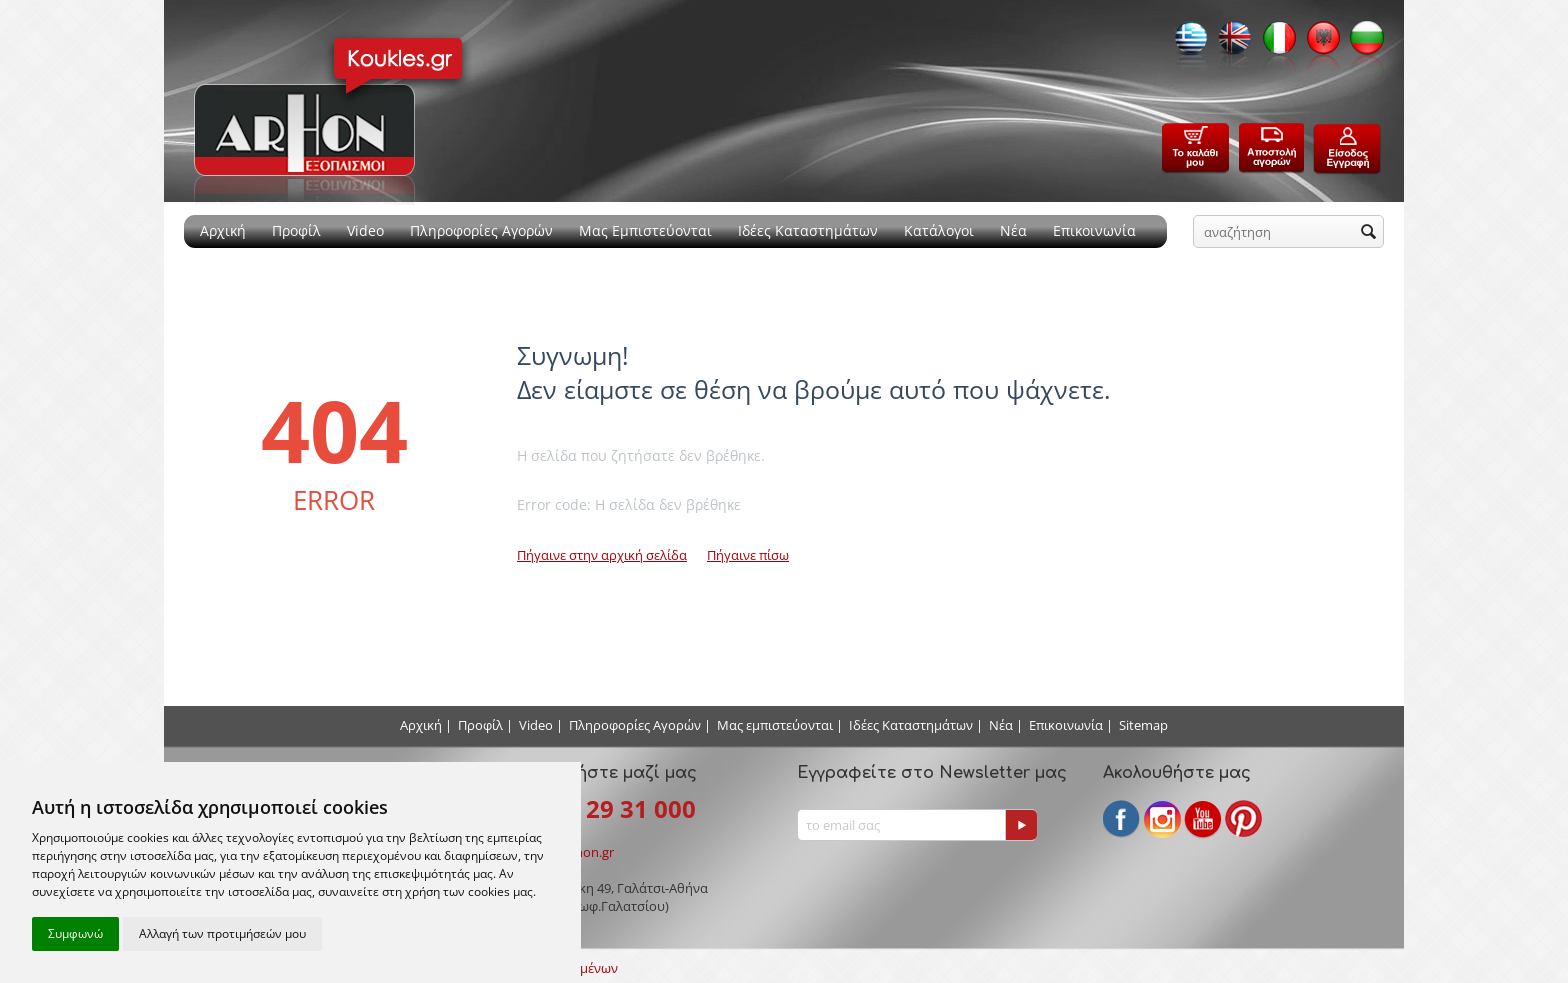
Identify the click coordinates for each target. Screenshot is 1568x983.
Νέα (1013, 230)
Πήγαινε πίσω (748, 555)
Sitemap (1143, 725)
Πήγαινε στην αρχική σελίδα (602, 555)
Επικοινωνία (1094, 230)
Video (365, 230)
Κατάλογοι (939, 230)
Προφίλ (296, 230)
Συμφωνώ (75, 933)
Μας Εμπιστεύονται (645, 230)
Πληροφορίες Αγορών (481, 230)
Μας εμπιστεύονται (775, 725)
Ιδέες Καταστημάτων (808, 230)
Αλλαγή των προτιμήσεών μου (222, 933)
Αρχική (223, 230)
